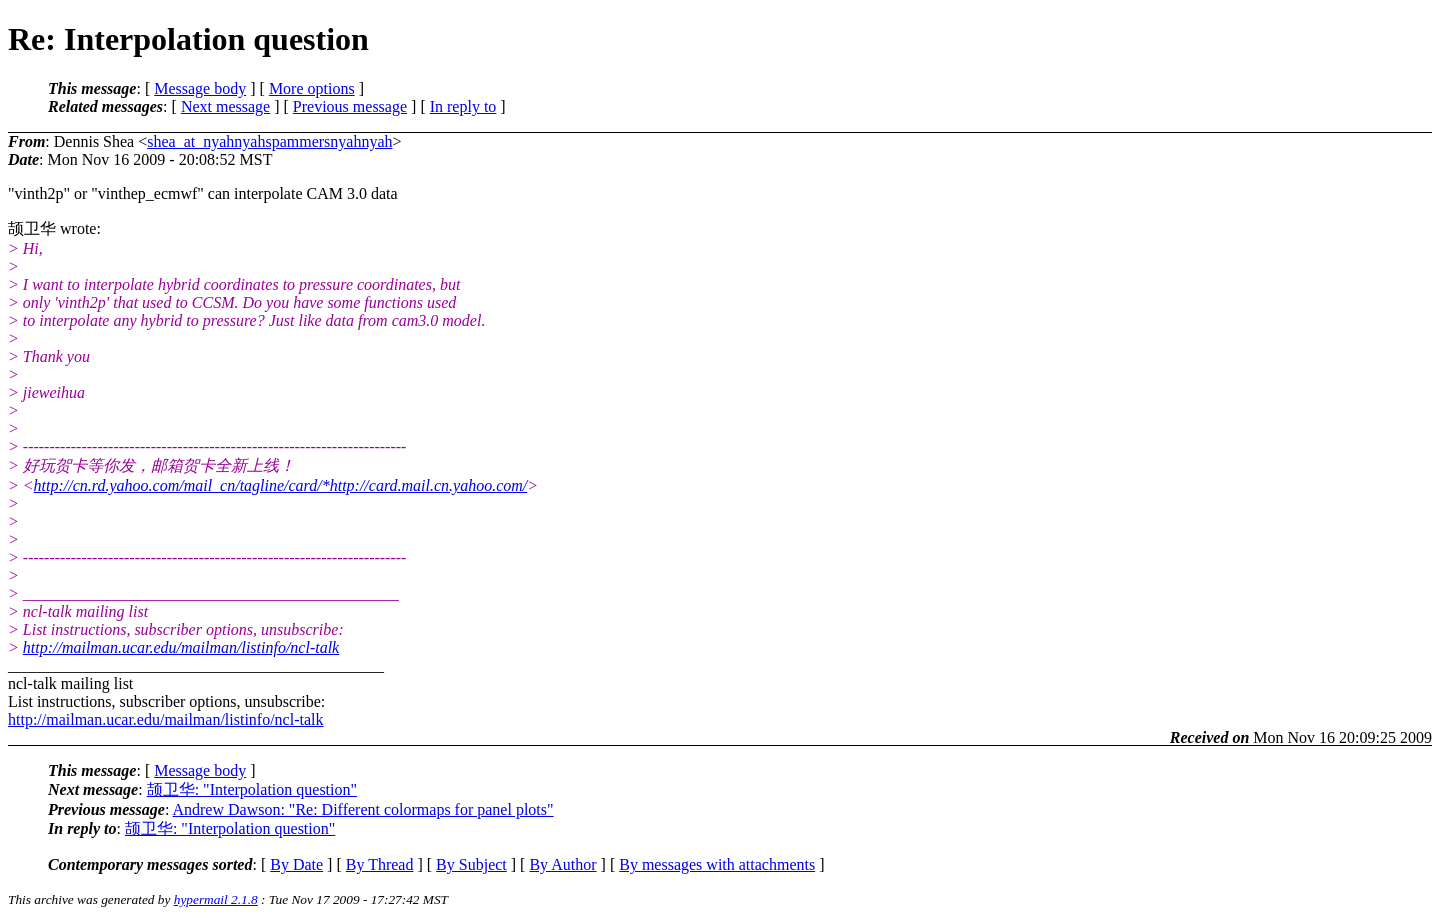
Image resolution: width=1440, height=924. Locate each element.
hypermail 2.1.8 (216, 899)
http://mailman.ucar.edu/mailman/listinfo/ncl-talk (181, 647)
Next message (225, 106)
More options (312, 88)
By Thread (380, 864)
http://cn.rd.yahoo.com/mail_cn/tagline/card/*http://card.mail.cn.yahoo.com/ (281, 485)
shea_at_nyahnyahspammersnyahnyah (269, 141)
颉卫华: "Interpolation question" (252, 789)
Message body (200, 88)
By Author (562, 864)
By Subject (471, 864)
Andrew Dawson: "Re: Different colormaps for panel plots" (362, 809)
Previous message (350, 106)
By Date (296, 864)
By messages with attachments (717, 864)
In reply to (463, 106)
